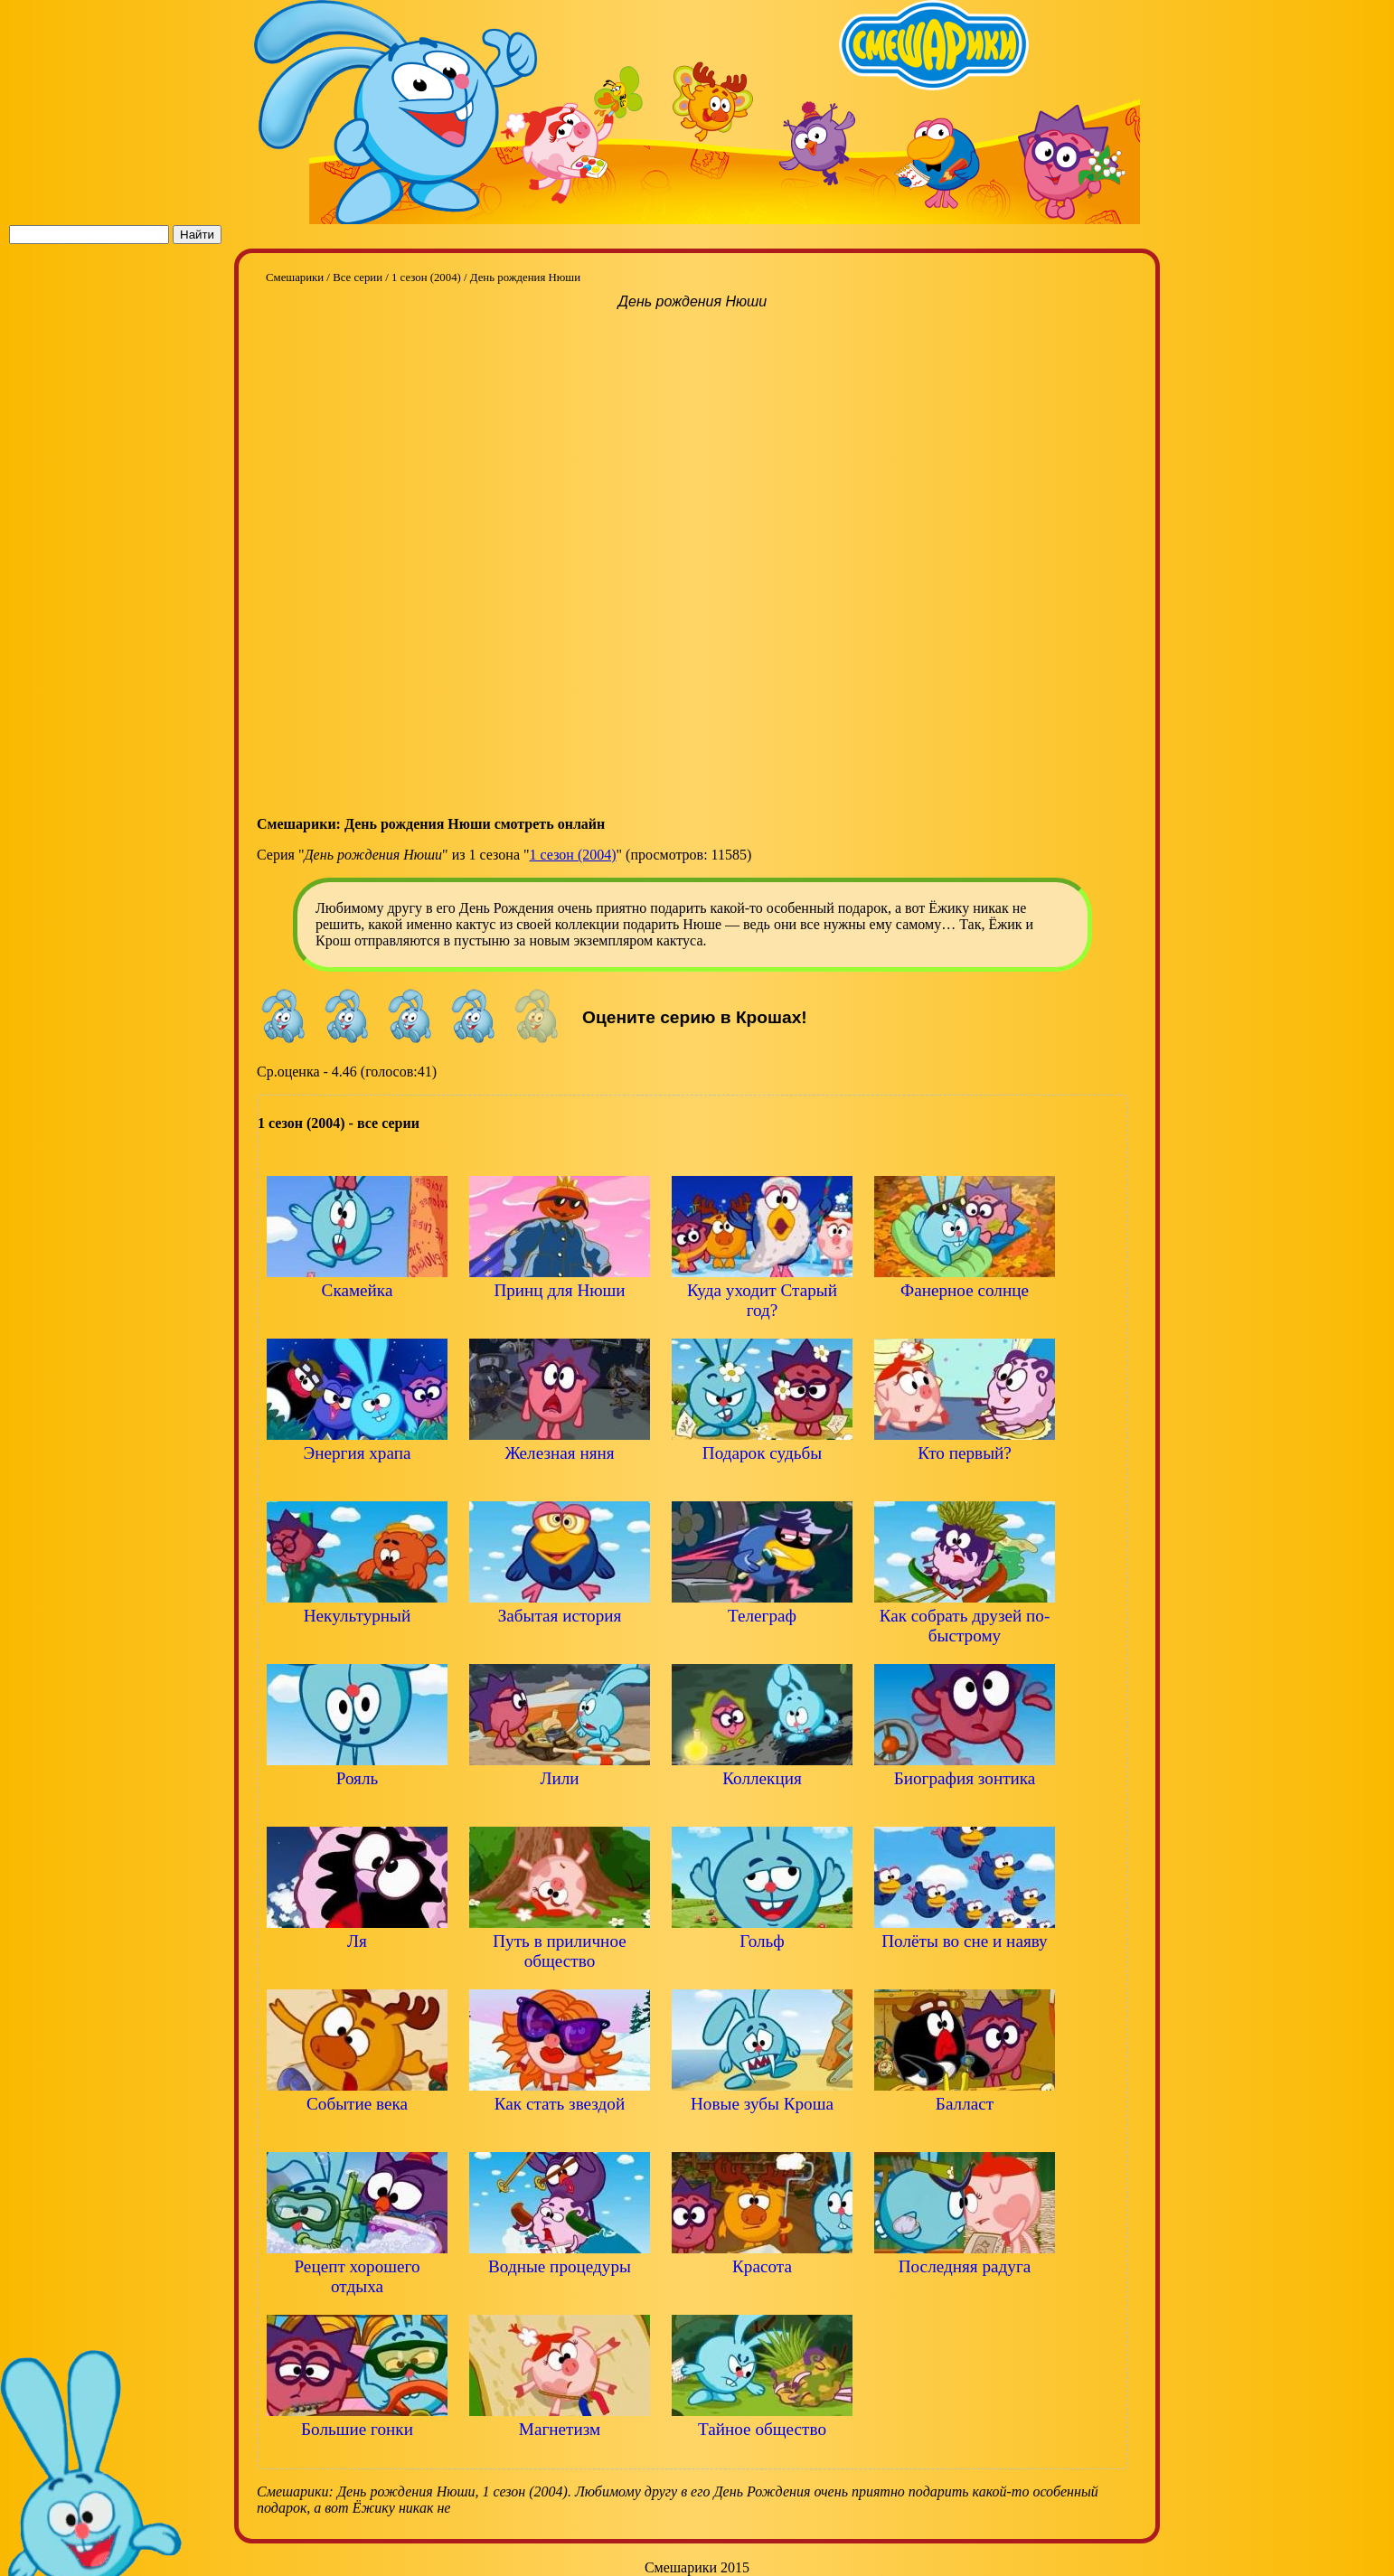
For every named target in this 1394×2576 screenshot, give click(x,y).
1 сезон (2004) (573, 854)
